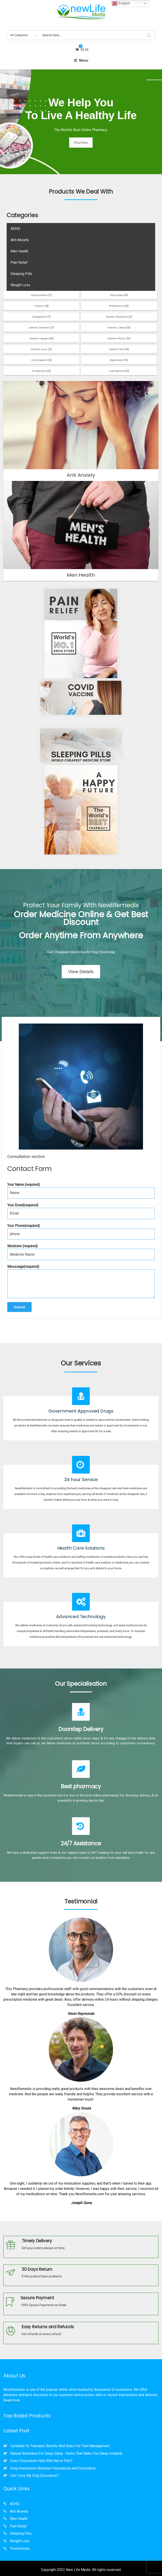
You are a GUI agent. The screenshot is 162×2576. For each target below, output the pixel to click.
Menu (81, 60)
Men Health (19, 251)
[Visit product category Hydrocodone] (41, 295)
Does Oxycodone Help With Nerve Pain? (41, 2461)
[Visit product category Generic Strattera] (41, 327)
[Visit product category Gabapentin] (41, 317)
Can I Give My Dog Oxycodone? (34, 2475)
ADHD (15, 229)
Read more (11, 2400)
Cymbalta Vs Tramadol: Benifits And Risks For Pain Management (59, 2446)
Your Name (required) (81, 1190)
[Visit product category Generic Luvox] (41, 349)
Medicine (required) (81, 1252)
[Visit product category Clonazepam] (41, 360)
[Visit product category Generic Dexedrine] (119, 317)
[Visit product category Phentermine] (119, 306)
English (121, 3)
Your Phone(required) (81, 1232)
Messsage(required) (81, 1281)
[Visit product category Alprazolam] (119, 360)
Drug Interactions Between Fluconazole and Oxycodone (53, 2468)
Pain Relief (19, 262)
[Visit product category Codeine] (41, 306)
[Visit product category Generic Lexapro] (41, 338)
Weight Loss (20, 285)
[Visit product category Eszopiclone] (41, 371)
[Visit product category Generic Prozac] (119, 338)
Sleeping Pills (21, 274)
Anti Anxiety (20, 240)
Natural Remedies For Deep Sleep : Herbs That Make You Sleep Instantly (66, 2453)
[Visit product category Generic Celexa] (119, 327)
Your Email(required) (81, 1211)
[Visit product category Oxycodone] (119, 295)
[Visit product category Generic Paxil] (119, 349)
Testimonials (20, 2548)
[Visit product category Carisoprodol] (119, 371)
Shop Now (81, 142)
